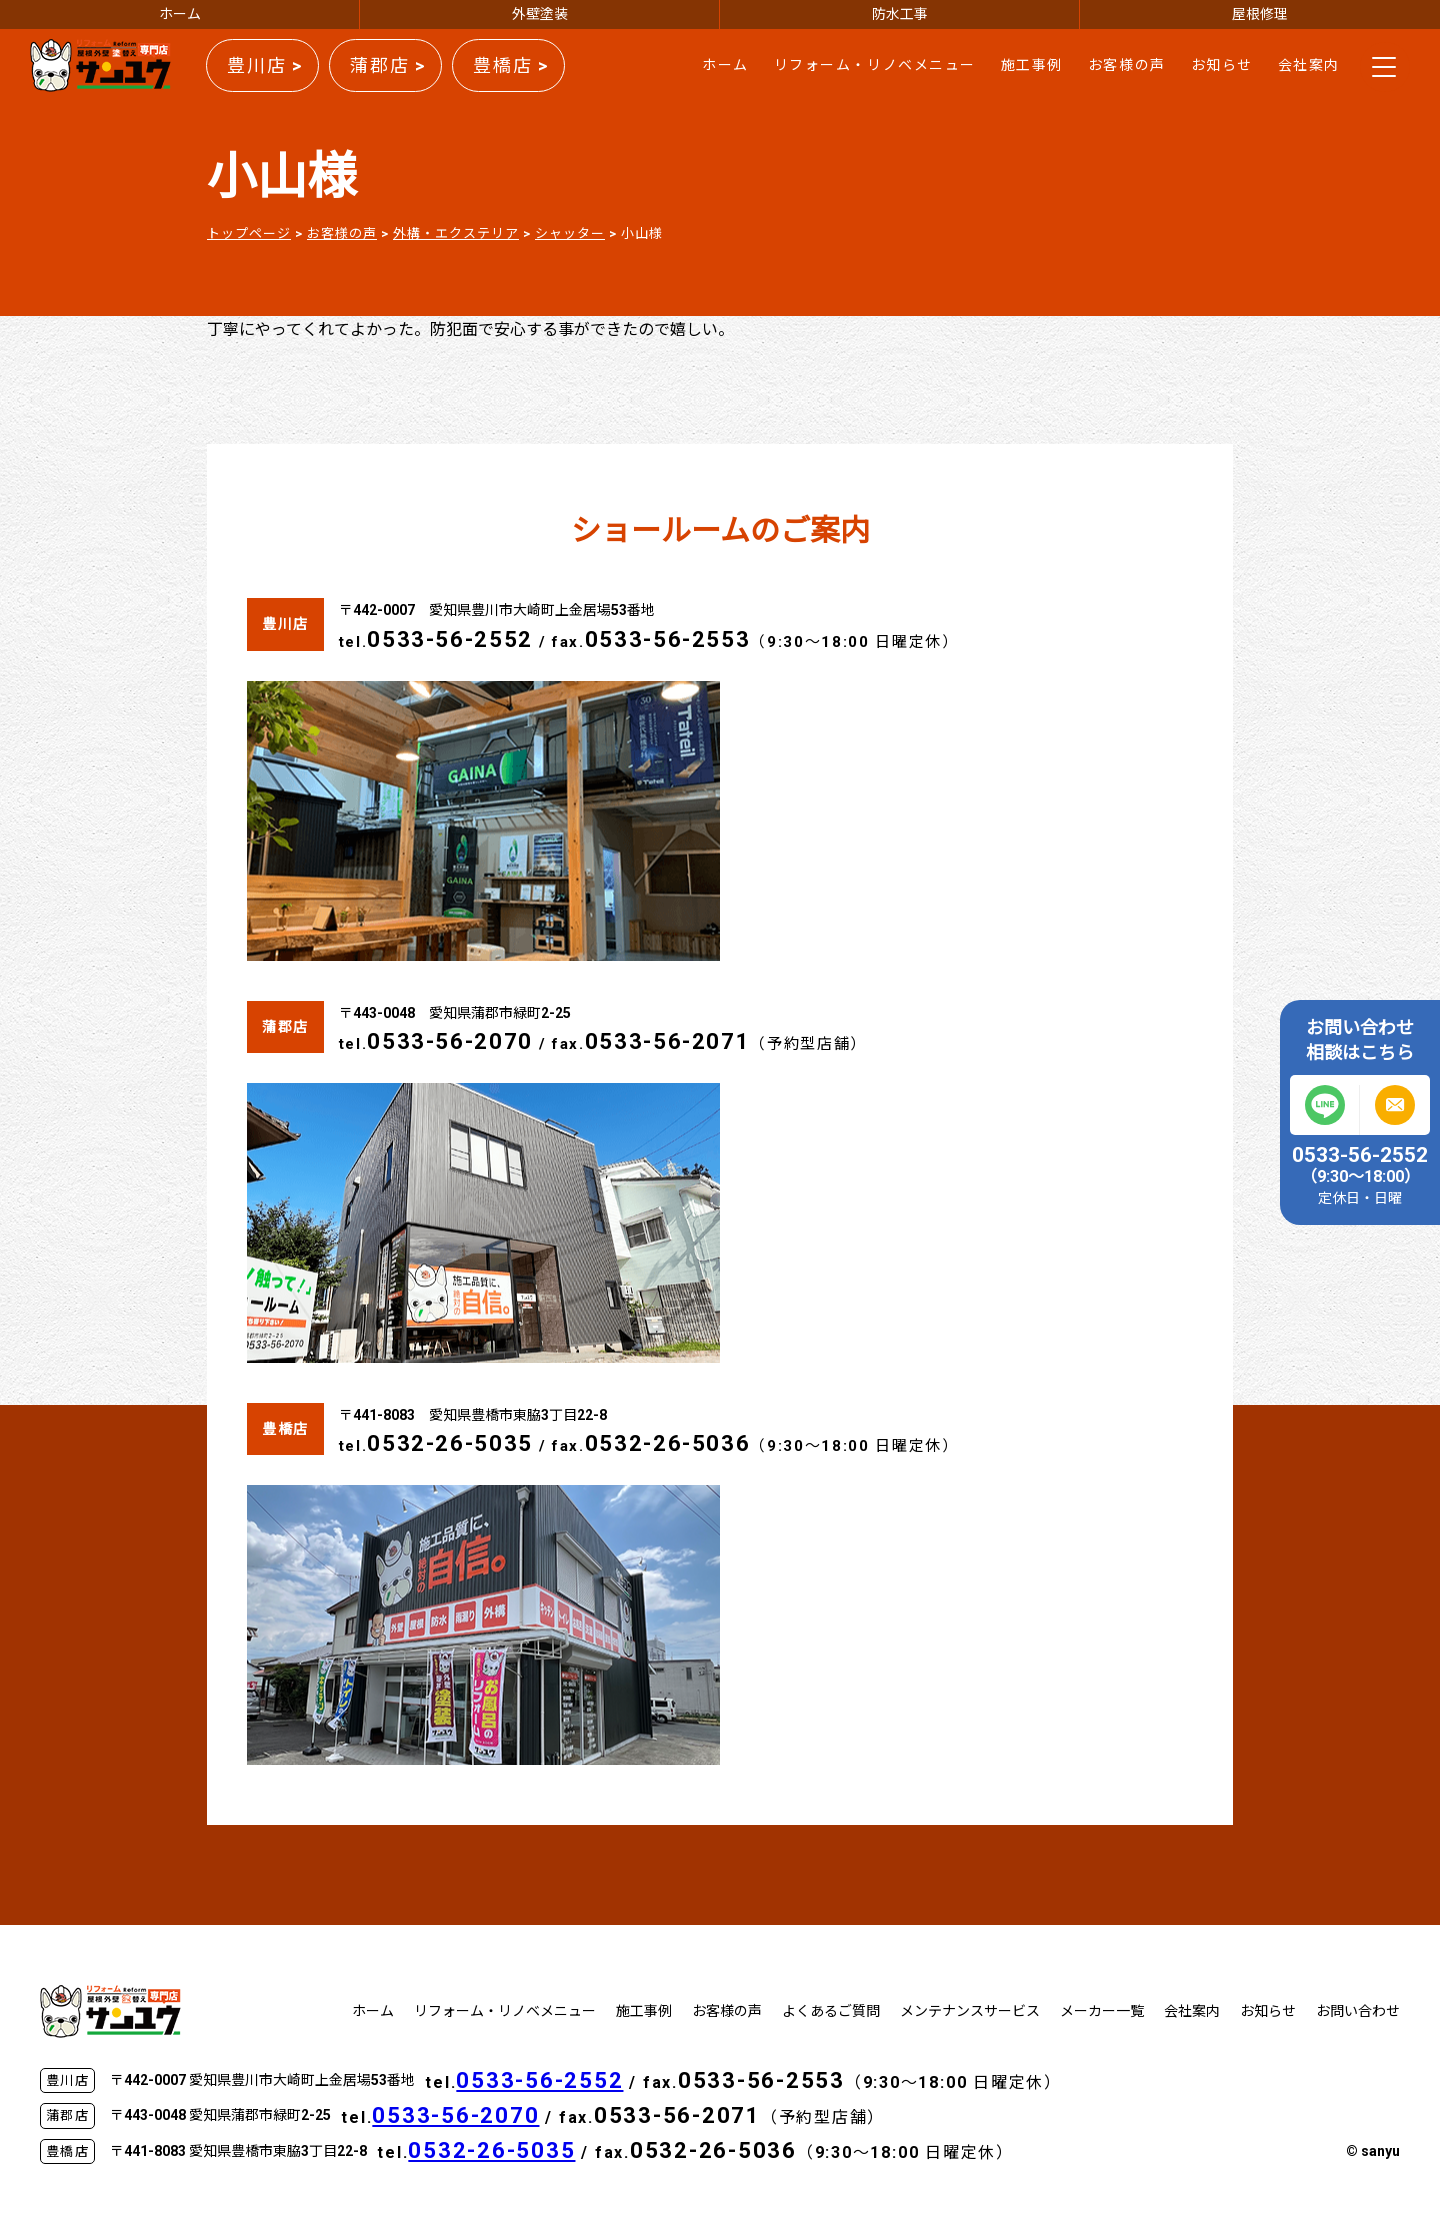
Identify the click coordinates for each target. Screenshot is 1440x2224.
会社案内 (1309, 65)
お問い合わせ (1358, 2011)
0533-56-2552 (450, 639)
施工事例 (1032, 65)
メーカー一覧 (1102, 2011)
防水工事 (900, 14)
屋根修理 (1260, 14)
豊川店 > (265, 65)
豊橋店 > (511, 65)
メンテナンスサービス (970, 2011)
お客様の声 (1127, 65)
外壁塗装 (540, 14)
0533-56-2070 (450, 1041)
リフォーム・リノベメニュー (875, 65)
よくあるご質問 (831, 2011)
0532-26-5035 (450, 1443)
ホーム (180, 14)
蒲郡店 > (388, 65)
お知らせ (1222, 65)
